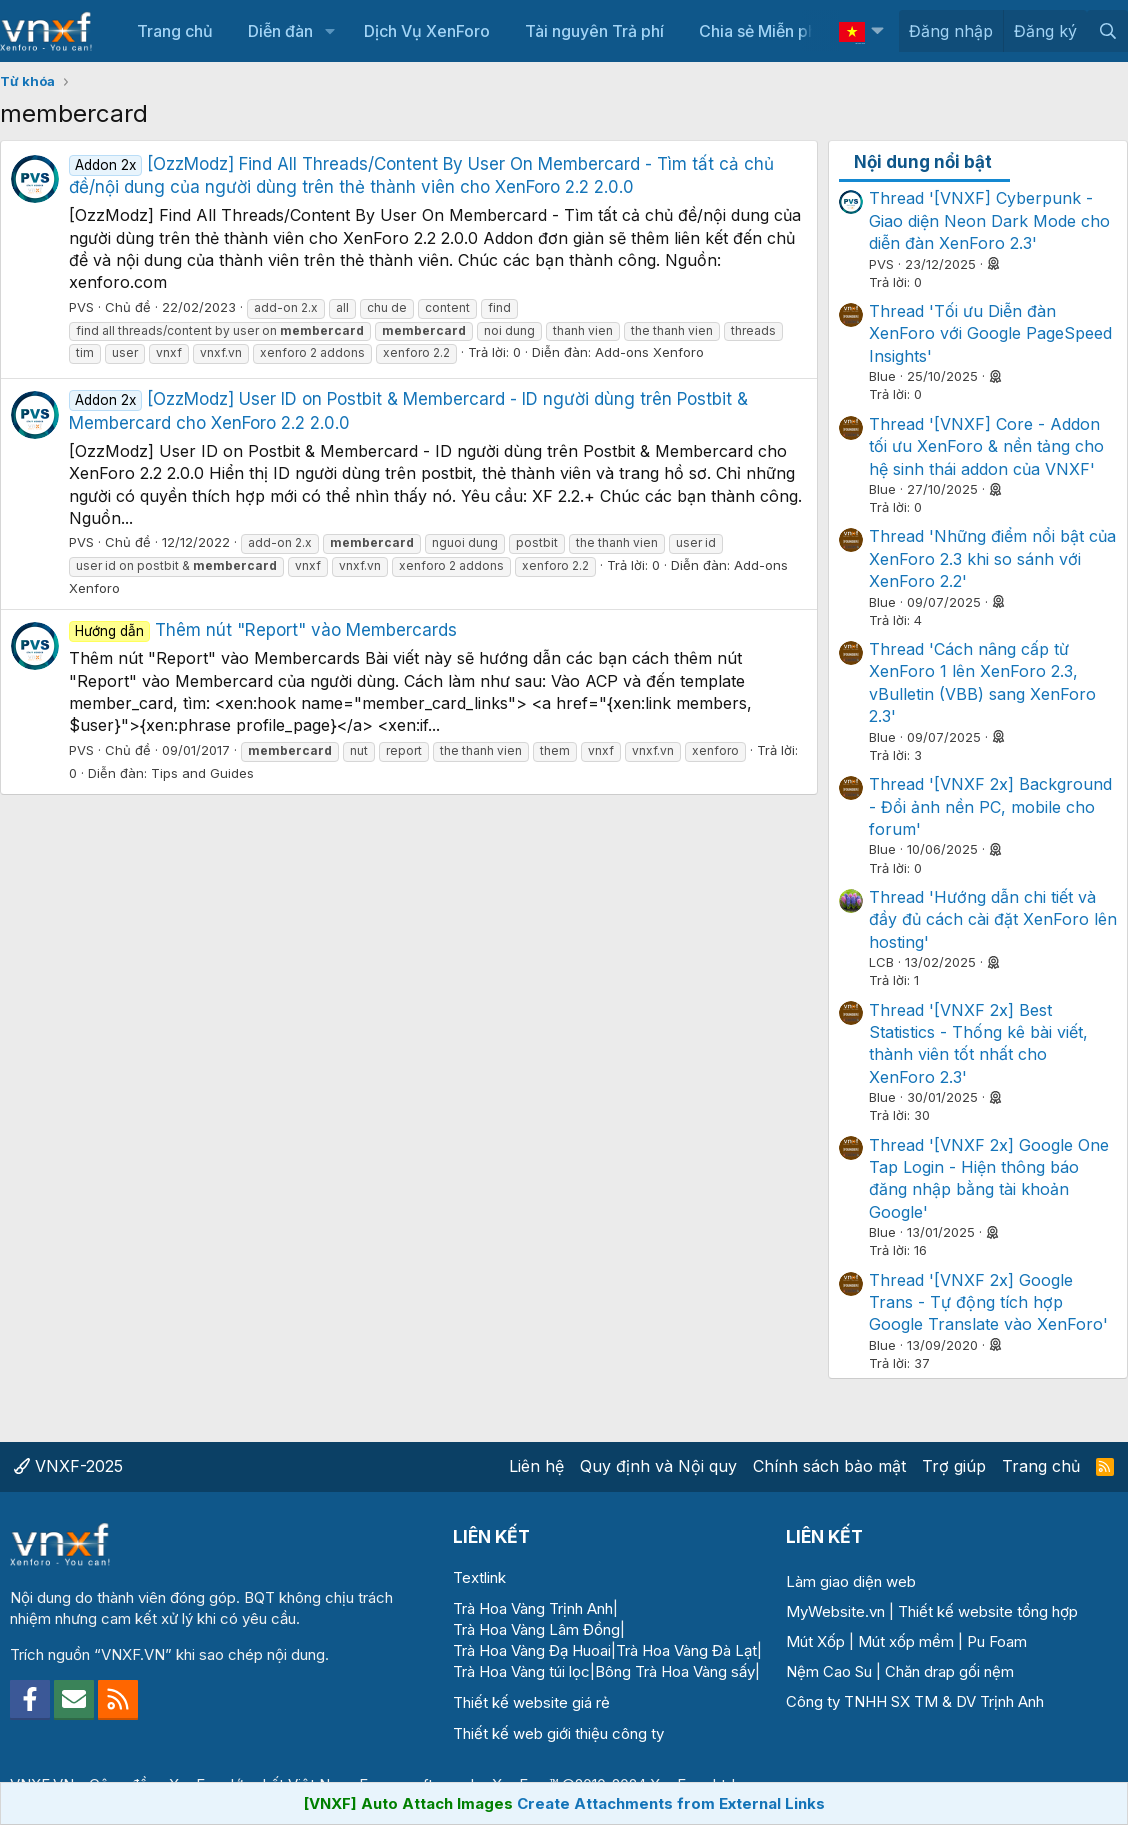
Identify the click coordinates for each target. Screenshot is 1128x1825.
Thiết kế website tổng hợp (988, 1611)
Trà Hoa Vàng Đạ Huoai (532, 1650)
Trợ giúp (954, 1466)
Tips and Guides (202, 773)
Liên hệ (536, 1466)
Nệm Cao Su (829, 1671)
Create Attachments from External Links (671, 1803)
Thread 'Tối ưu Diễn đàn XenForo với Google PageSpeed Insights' (990, 333)
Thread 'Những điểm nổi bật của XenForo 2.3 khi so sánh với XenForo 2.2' (992, 558)
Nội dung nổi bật (923, 162)
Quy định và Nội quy (658, 1466)
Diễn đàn (280, 31)
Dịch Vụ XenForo (427, 31)
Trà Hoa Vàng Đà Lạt (686, 1650)
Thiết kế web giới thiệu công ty (558, 1733)
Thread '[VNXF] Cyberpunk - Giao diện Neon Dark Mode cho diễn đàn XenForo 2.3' (989, 220)
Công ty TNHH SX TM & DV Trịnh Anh (915, 1701)
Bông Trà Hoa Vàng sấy (675, 1671)
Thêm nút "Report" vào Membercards (263, 630)
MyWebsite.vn (835, 1611)
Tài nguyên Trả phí (594, 31)
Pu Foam (997, 1641)
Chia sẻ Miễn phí (760, 31)
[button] (329, 31)
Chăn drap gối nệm (949, 1671)
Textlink (479, 1577)
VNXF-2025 (68, 1466)
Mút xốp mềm (906, 1641)
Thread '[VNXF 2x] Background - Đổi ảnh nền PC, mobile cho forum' (990, 806)
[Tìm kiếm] (1107, 31)
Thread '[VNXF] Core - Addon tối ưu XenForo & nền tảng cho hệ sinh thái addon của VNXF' (986, 446)
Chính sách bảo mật (829, 1466)
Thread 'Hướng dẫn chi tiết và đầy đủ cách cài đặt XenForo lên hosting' (993, 919)
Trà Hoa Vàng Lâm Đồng (536, 1629)
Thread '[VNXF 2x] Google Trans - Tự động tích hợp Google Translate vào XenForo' (988, 1302)
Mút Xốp (815, 1641)
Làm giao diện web (851, 1581)
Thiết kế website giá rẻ (531, 1702)
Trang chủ (175, 31)
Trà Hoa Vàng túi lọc (521, 1671)
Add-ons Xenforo (649, 352)
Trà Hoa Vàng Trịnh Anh (533, 1608)
